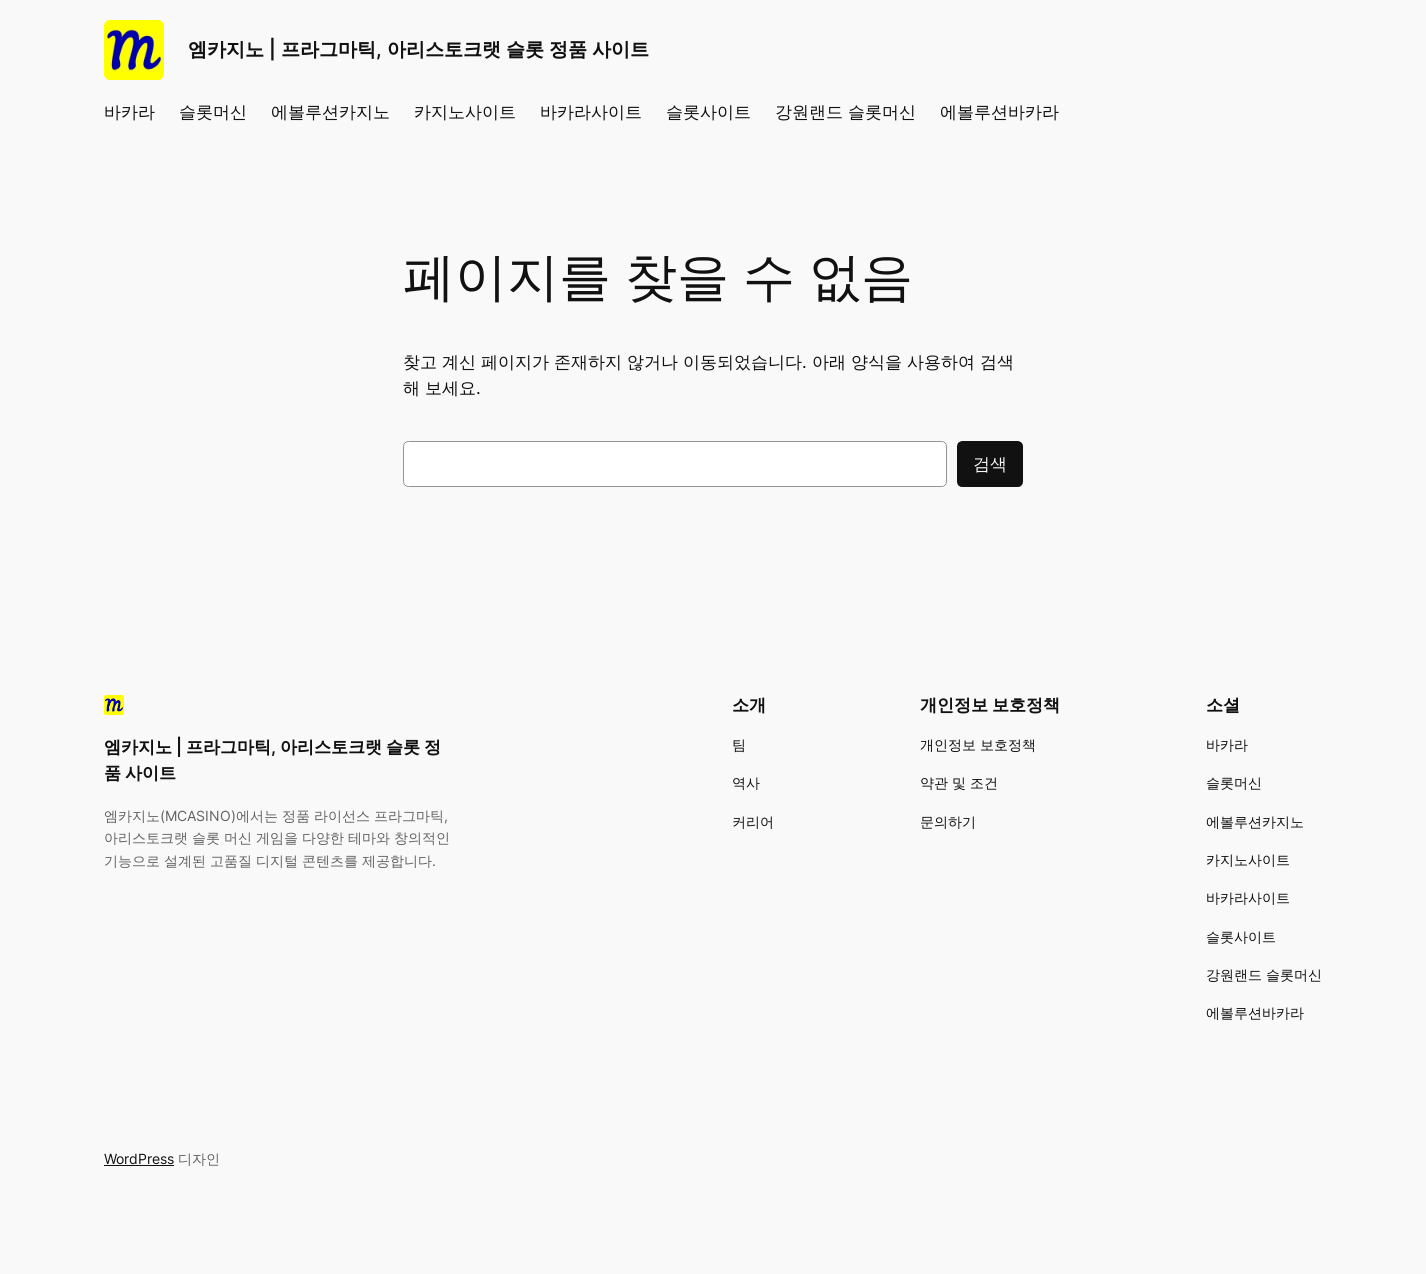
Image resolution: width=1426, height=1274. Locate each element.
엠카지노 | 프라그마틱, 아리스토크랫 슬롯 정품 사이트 (418, 49)
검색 (990, 464)
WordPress (139, 1158)
